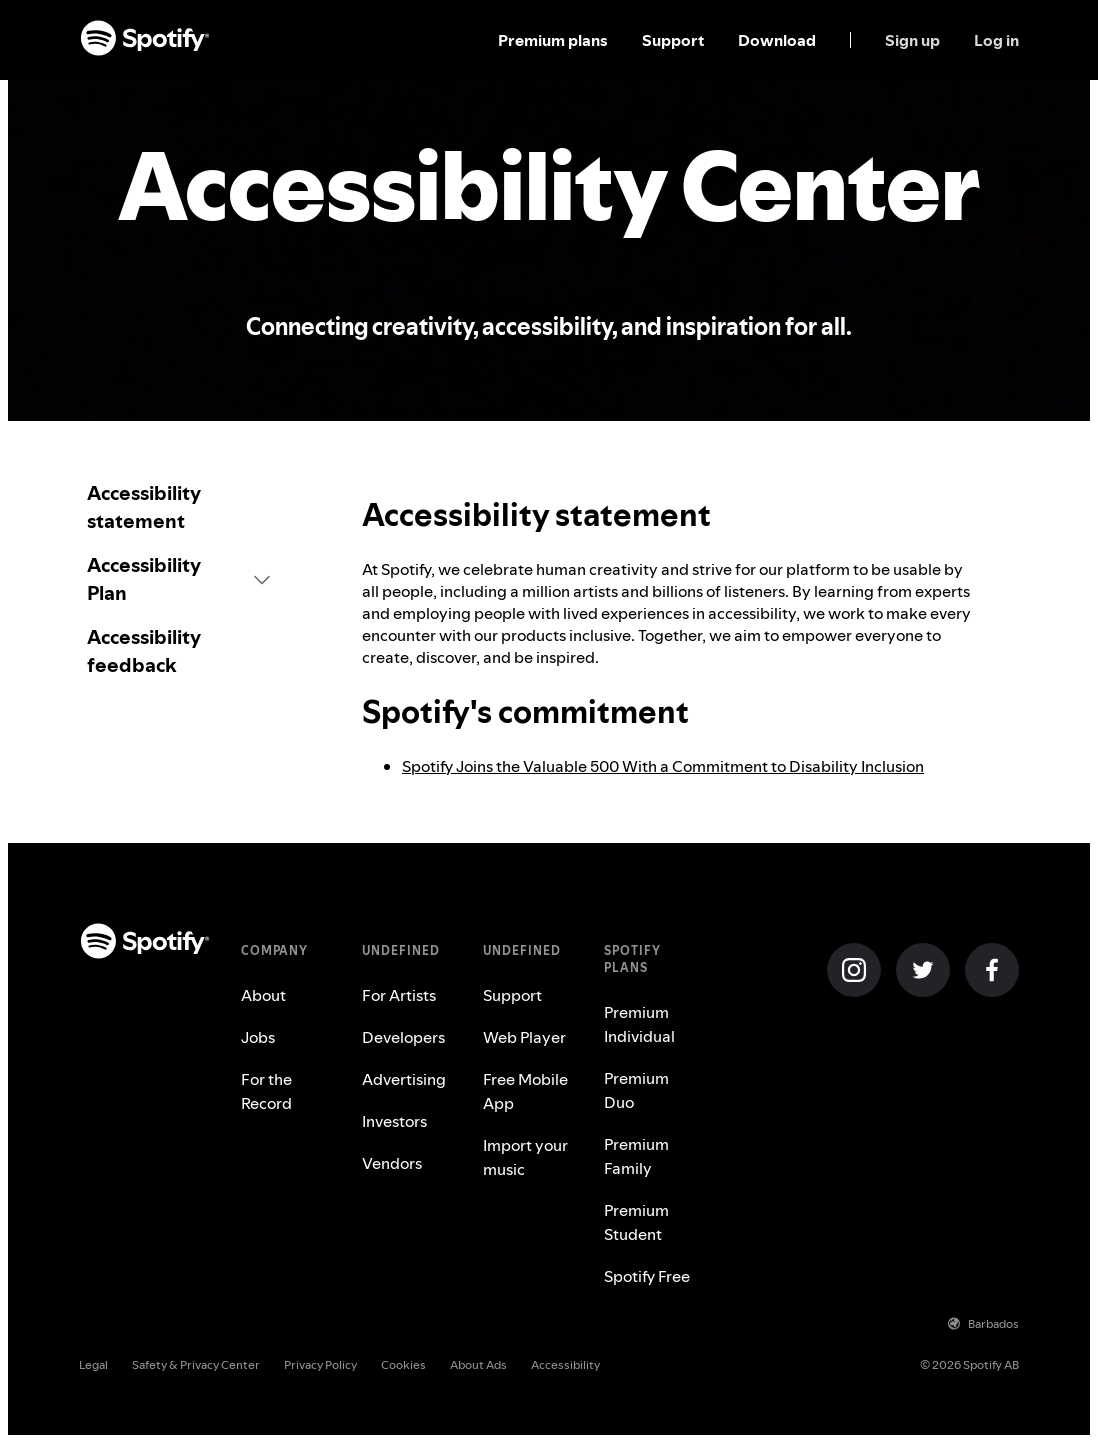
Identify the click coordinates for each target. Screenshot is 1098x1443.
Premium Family (636, 1156)
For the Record (266, 1091)
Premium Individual (639, 1024)
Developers (403, 1037)
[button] (178, 579)
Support (673, 40)
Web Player (524, 1037)
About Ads (478, 1364)
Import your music (525, 1157)
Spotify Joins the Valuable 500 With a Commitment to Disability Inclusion (663, 766)
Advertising (404, 1079)
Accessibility (565, 1364)
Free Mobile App (525, 1091)
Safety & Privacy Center (196, 1364)
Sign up (912, 40)
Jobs (258, 1037)
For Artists (399, 995)
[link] (178, 507)
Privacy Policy (320, 1364)
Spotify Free (647, 1276)
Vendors (392, 1163)
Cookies (403, 1364)
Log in (996, 40)
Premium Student (636, 1222)
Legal (93, 1364)
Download (777, 40)
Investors (394, 1121)
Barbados (983, 1323)
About (263, 995)
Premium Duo (636, 1090)
